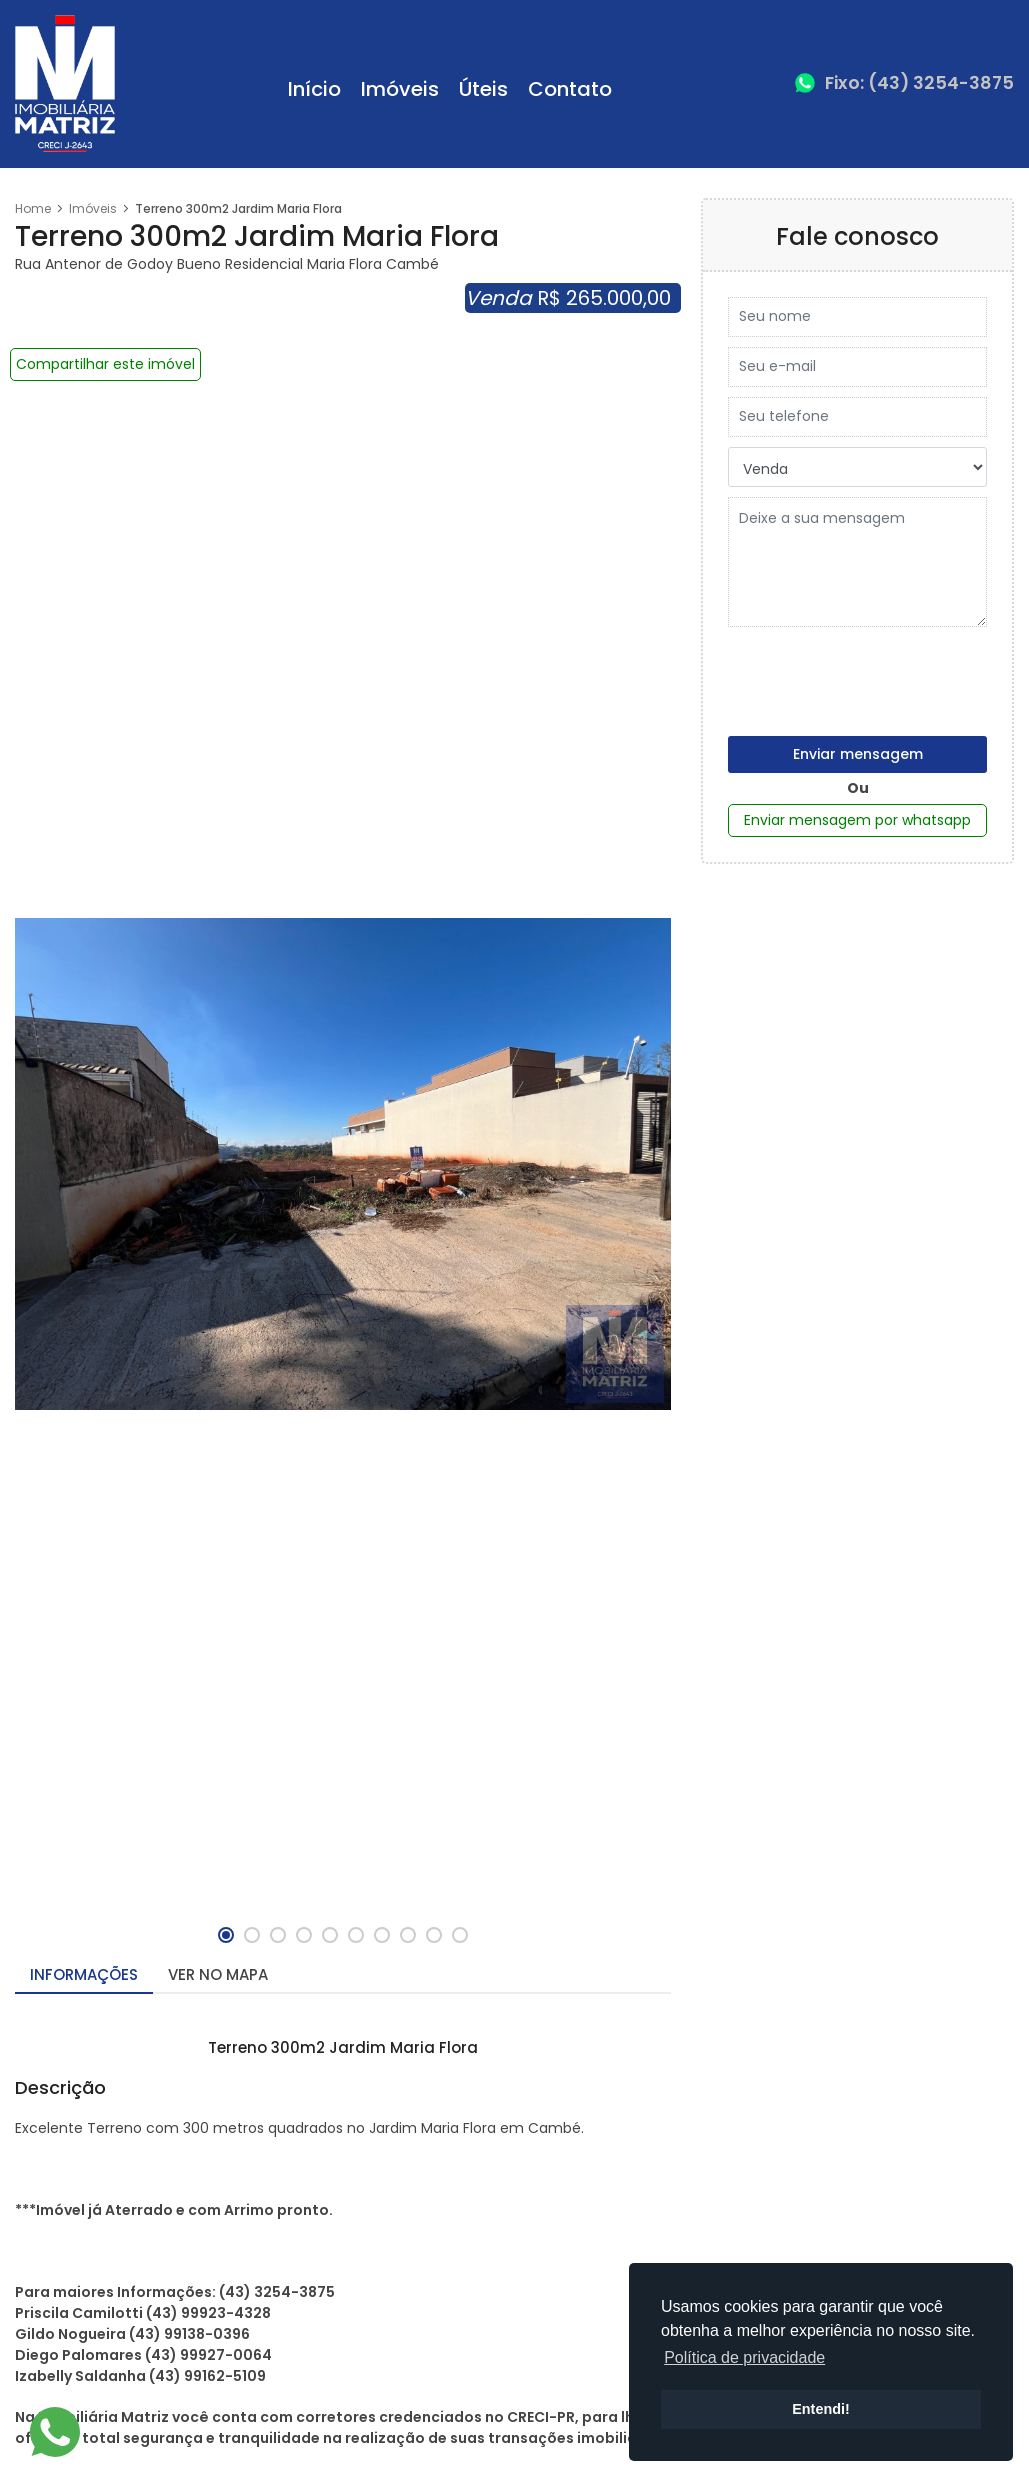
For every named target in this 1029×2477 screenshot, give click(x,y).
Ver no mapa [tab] (218, 1974)
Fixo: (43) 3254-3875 (919, 83)
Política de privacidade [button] (744, 2357)
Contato (570, 89)
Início (314, 89)
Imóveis (400, 89)
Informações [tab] (84, 1974)
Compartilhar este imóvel (105, 364)
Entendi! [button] (821, 2409)
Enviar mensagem (858, 754)
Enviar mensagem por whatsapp (857, 820)
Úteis (483, 89)
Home (33, 208)
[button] (226, 1935)
